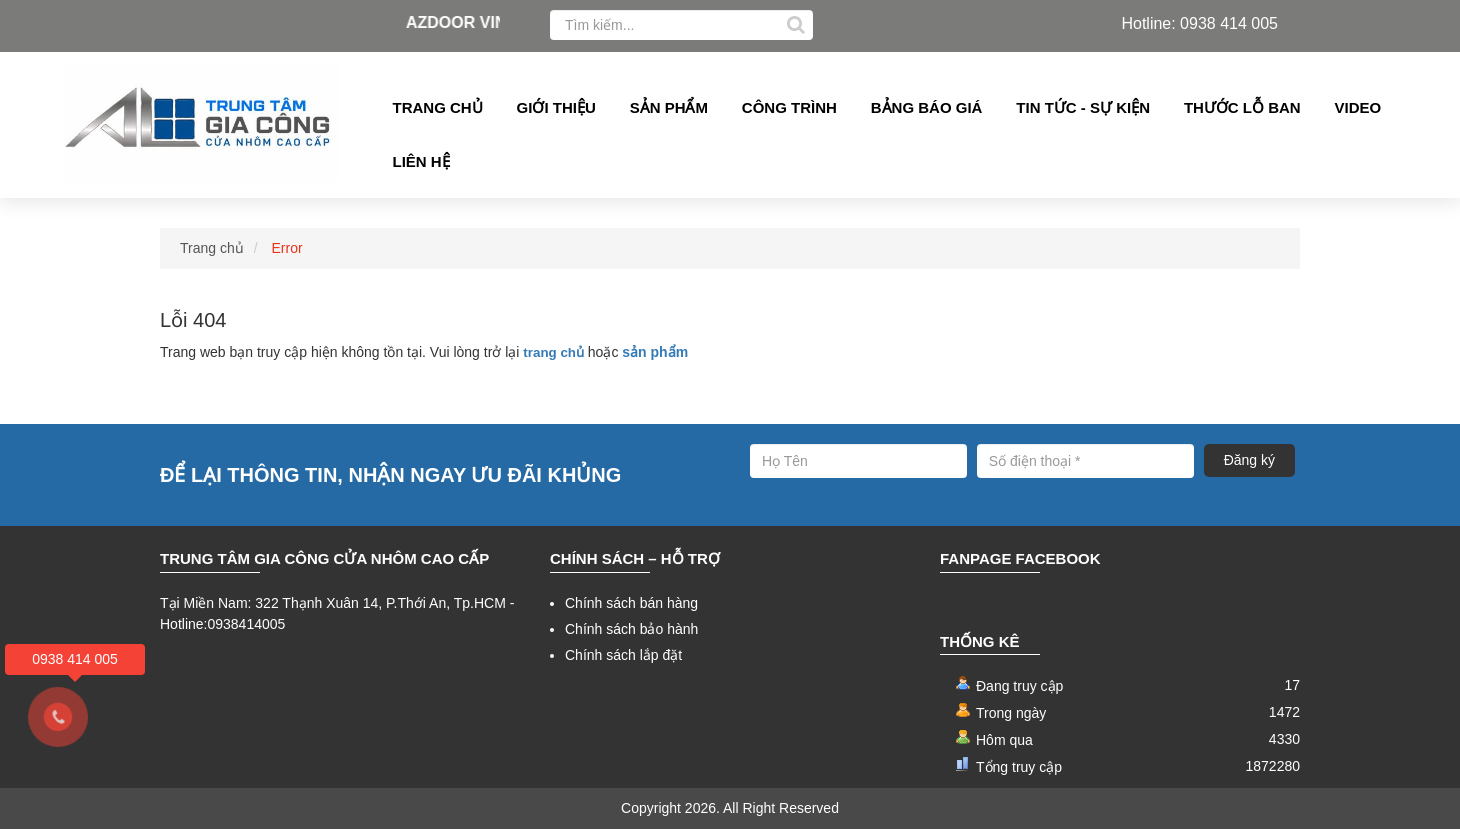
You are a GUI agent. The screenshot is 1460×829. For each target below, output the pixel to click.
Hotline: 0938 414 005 (1199, 23)
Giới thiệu (556, 107)
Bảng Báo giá (927, 107)
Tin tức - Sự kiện (1083, 107)
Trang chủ (438, 107)
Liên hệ (421, 161)
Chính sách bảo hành (631, 629)
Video (1358, 107)
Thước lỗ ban (1242, 107)
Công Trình (789, 107)
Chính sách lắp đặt (623, 655)
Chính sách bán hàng (631, 603)
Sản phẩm (669, 107)
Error (287, 248)
